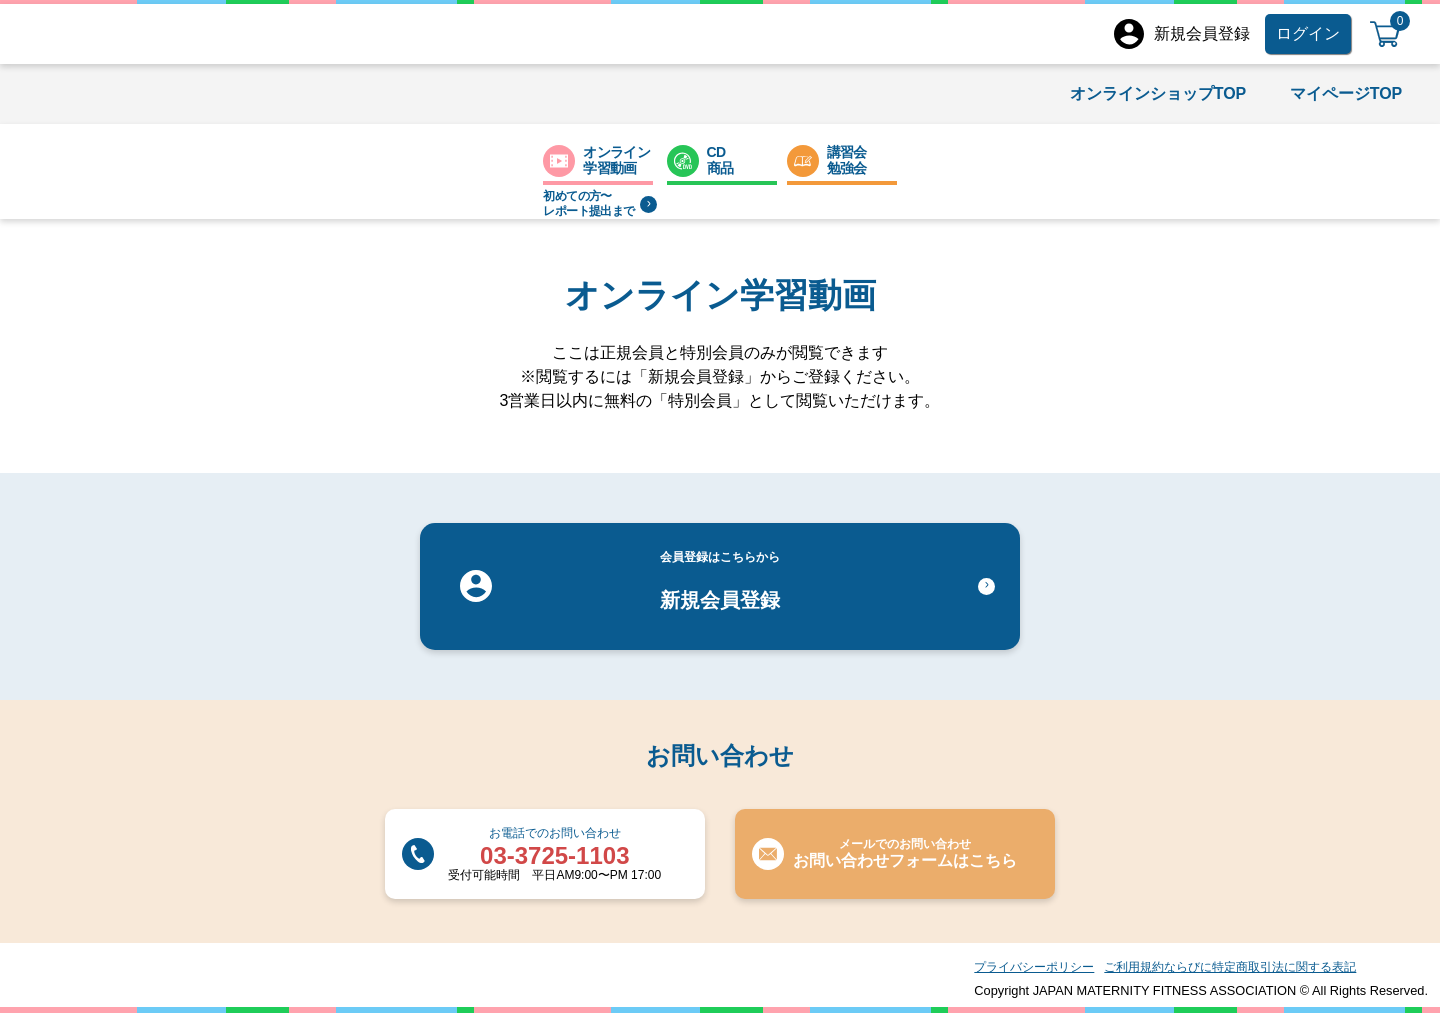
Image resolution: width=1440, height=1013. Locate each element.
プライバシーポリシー (1034, 967)
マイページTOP (1346, 93)
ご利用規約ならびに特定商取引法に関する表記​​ (1230, 967)
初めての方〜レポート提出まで (599, 203)
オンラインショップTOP (1158, 93)
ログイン (1308, 33)
